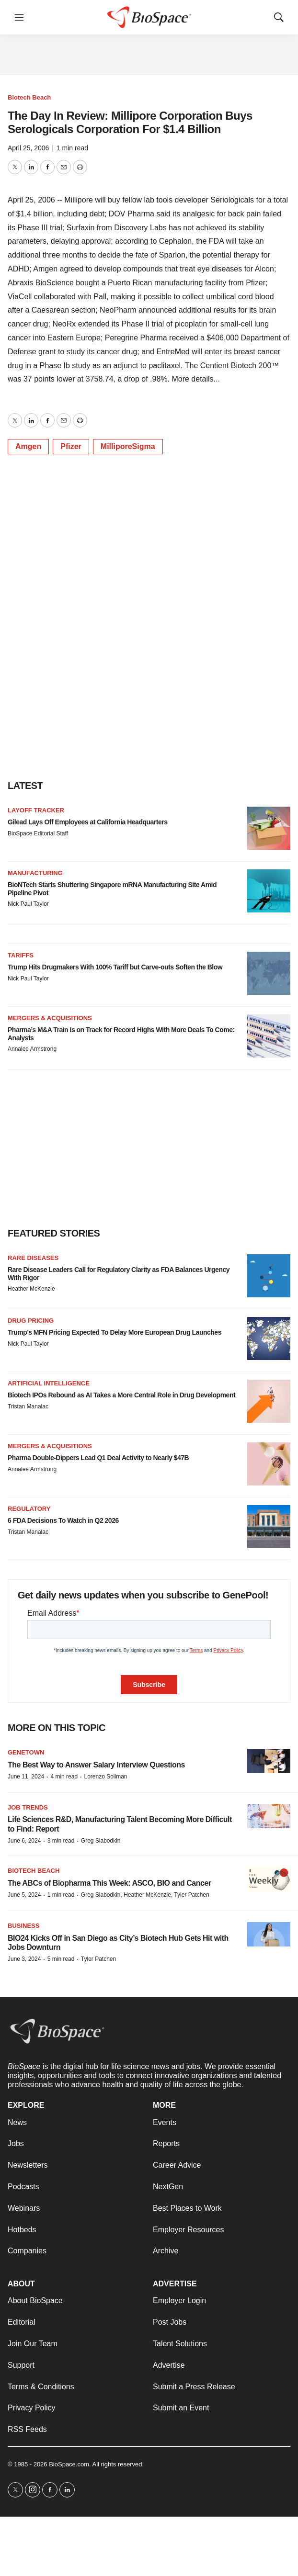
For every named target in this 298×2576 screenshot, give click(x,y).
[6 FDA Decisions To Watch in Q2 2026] (268, 1526)
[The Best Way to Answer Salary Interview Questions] (268, 1761)
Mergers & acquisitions (50, 1018)
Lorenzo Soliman (105, 1776)
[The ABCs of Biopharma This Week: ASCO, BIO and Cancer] (268, 1879)
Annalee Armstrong (32, 1049)
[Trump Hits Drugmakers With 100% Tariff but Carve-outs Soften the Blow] (268, 973)
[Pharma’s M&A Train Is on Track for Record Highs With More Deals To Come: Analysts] (268, 1035)
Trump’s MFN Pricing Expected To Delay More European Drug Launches (114, 1332)
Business (23, 1925)
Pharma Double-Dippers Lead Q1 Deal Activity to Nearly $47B (98, 1458)
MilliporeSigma (128, 446)
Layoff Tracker (36, 810)
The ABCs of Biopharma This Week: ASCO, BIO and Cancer (109, 1883)
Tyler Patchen (98, 1959)
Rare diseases (33, 1257)
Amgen (28, 446)
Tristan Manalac (28, 1406)
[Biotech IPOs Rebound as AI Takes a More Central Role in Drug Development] (268, 1401)
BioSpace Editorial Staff (38, 833)
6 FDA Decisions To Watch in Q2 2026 (63, 1520)
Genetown (26, 1752)
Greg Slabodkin (101, 1840)
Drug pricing (31, 1320)
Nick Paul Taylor (28, 903)
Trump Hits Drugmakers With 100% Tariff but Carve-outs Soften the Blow (115, 967)
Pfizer (70, 446)
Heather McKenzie (31, 1288)
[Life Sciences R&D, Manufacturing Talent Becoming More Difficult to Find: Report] (268, 1816)
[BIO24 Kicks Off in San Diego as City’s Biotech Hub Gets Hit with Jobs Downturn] (268, 1934)
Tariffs (21, 955)
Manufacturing (35, 873)
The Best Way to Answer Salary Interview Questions (96, 1765)
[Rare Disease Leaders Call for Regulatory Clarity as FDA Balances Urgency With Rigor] (268, 1275)
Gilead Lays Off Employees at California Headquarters (87, 822)
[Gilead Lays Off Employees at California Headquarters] (268, 828)
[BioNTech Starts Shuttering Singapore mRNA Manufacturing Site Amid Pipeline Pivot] (268, 890)
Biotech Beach (29, 97)
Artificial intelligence (49, 1383)
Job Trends (28, 1807)
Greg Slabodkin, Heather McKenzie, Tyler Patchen (145, 1894)
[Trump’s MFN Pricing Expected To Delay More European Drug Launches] (268, 1338)
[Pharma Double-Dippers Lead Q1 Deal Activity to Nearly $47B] (268, 1463)
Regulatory (29, 1508)
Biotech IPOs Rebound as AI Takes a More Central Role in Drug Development (121, 1395)
